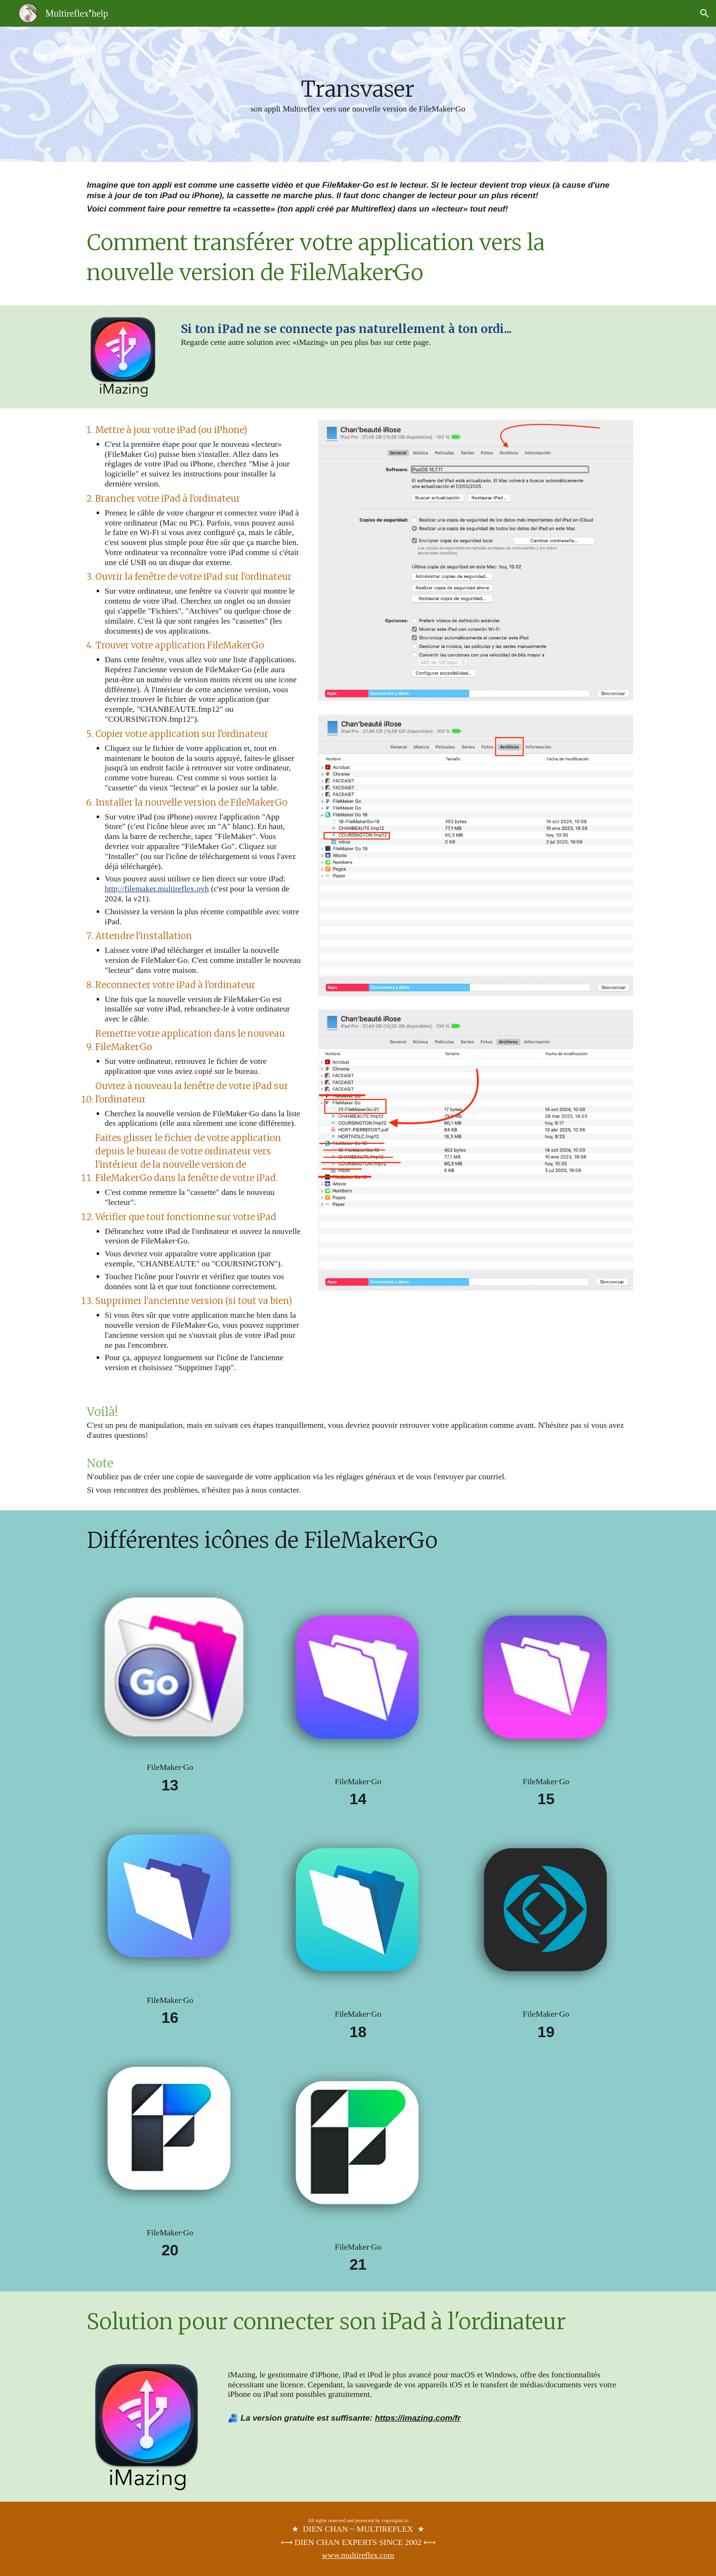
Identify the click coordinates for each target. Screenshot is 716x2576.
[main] (358, 94)
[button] (704, 13)
